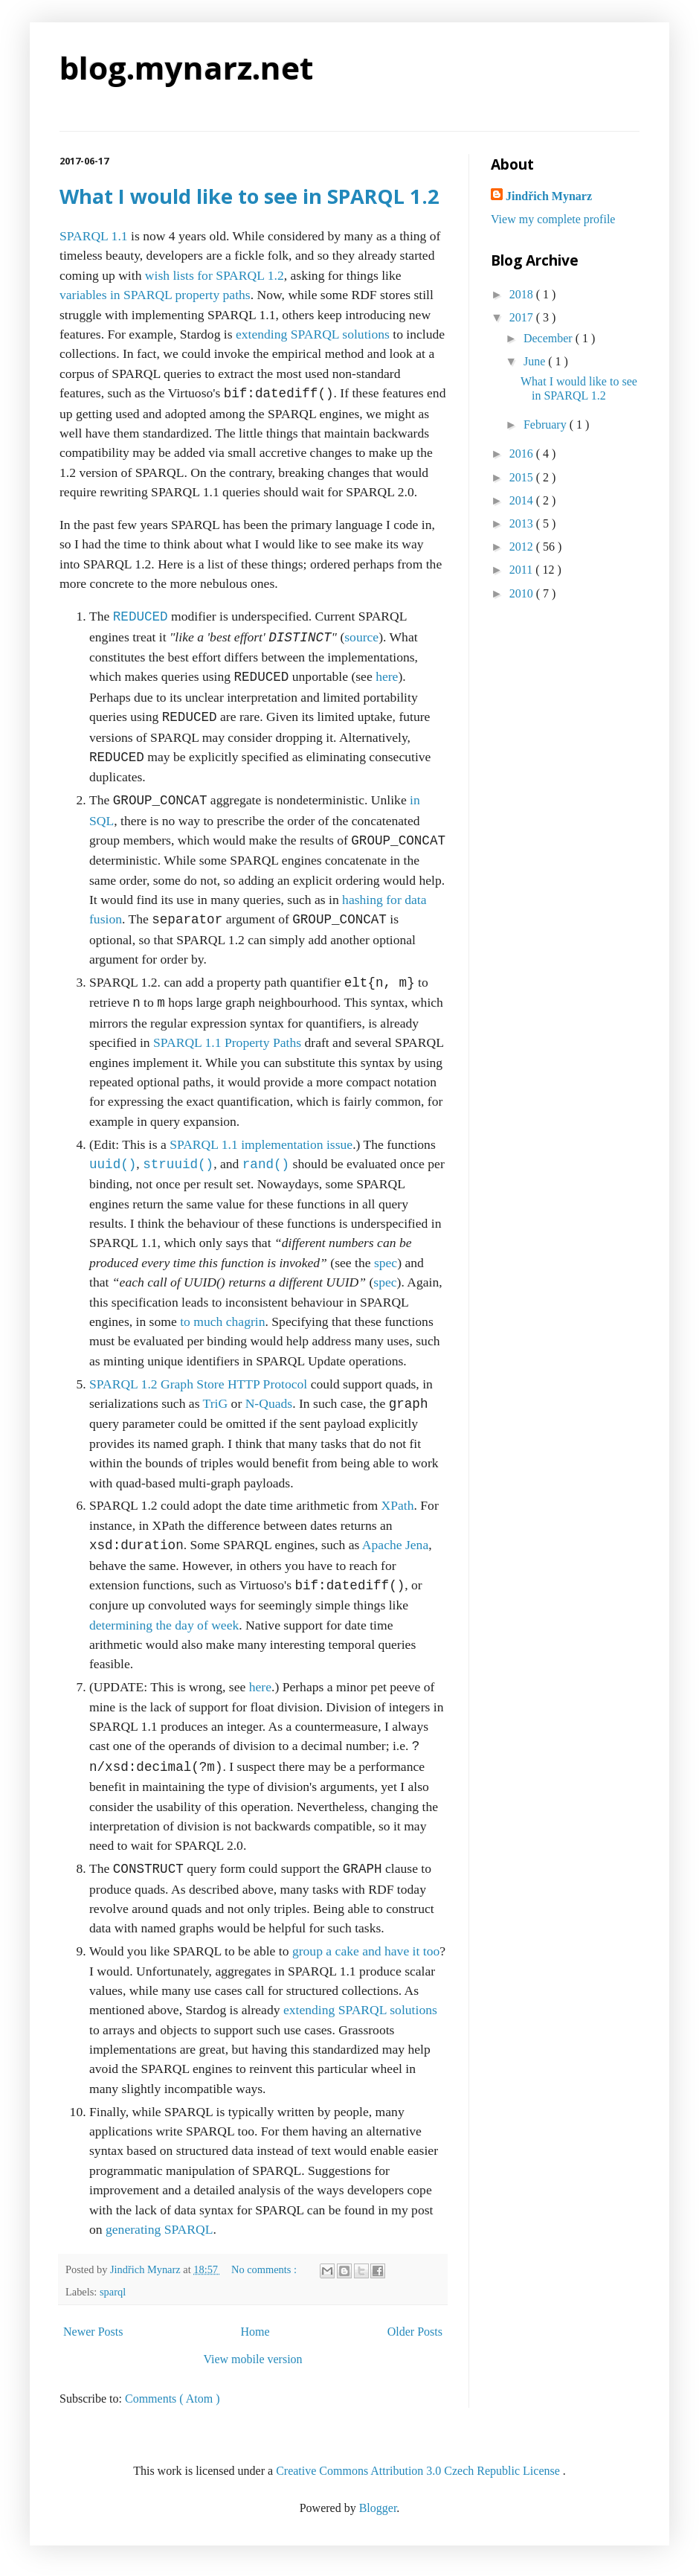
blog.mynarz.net (186, 67)
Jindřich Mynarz (549, 196)
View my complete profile (553, 219)
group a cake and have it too (365, 1951)
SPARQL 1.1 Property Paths (227, 1042)
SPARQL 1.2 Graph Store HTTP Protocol (198, 1384)
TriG (215, 1404)
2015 (522, 477)
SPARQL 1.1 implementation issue (261, 1144)
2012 (522, 546)
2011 (522, 569)
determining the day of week (164, 1625)
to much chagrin (222, 1321)
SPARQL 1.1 (93, 235)
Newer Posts (93, 2331)
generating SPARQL (159, 2229)
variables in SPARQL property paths (155, 294)
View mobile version (252, 2359)
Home (255, 2331)
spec (385, 1262)
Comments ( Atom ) (172, 2398)
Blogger (378, 2508)
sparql (113, 2292)
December (550, 338)
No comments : (265, 2269)
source (361, 637)
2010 (522, 593)
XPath (397, 1505)
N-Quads (269, 1404)
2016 (522, 453)
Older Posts (414, 2331)
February (547, 424)
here (387, 677)
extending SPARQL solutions (313, 334)
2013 (522, 523)
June (536, 361)
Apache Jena (395, 1545)
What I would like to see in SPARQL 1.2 (249, 196)
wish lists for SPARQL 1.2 (214, 275)
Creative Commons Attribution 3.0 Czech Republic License (419, 2470)
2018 (522, 294)
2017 (522, 317)
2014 (522, 500)
